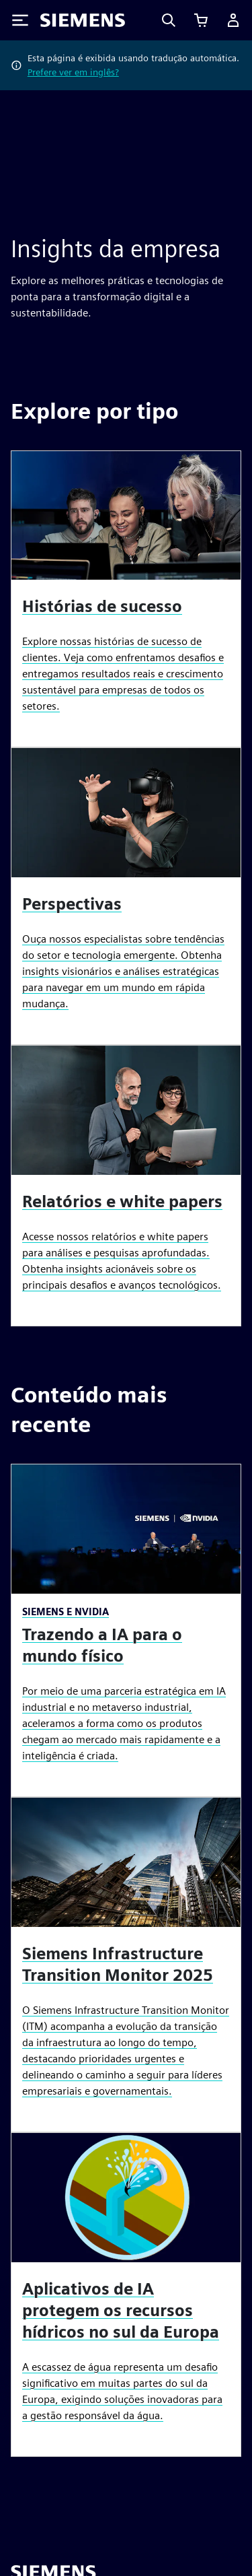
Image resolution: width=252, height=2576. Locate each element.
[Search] (168, 20)
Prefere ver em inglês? (73, 72)
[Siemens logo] (82, 20)
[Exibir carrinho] (200, 20)
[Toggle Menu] (20, 20)
